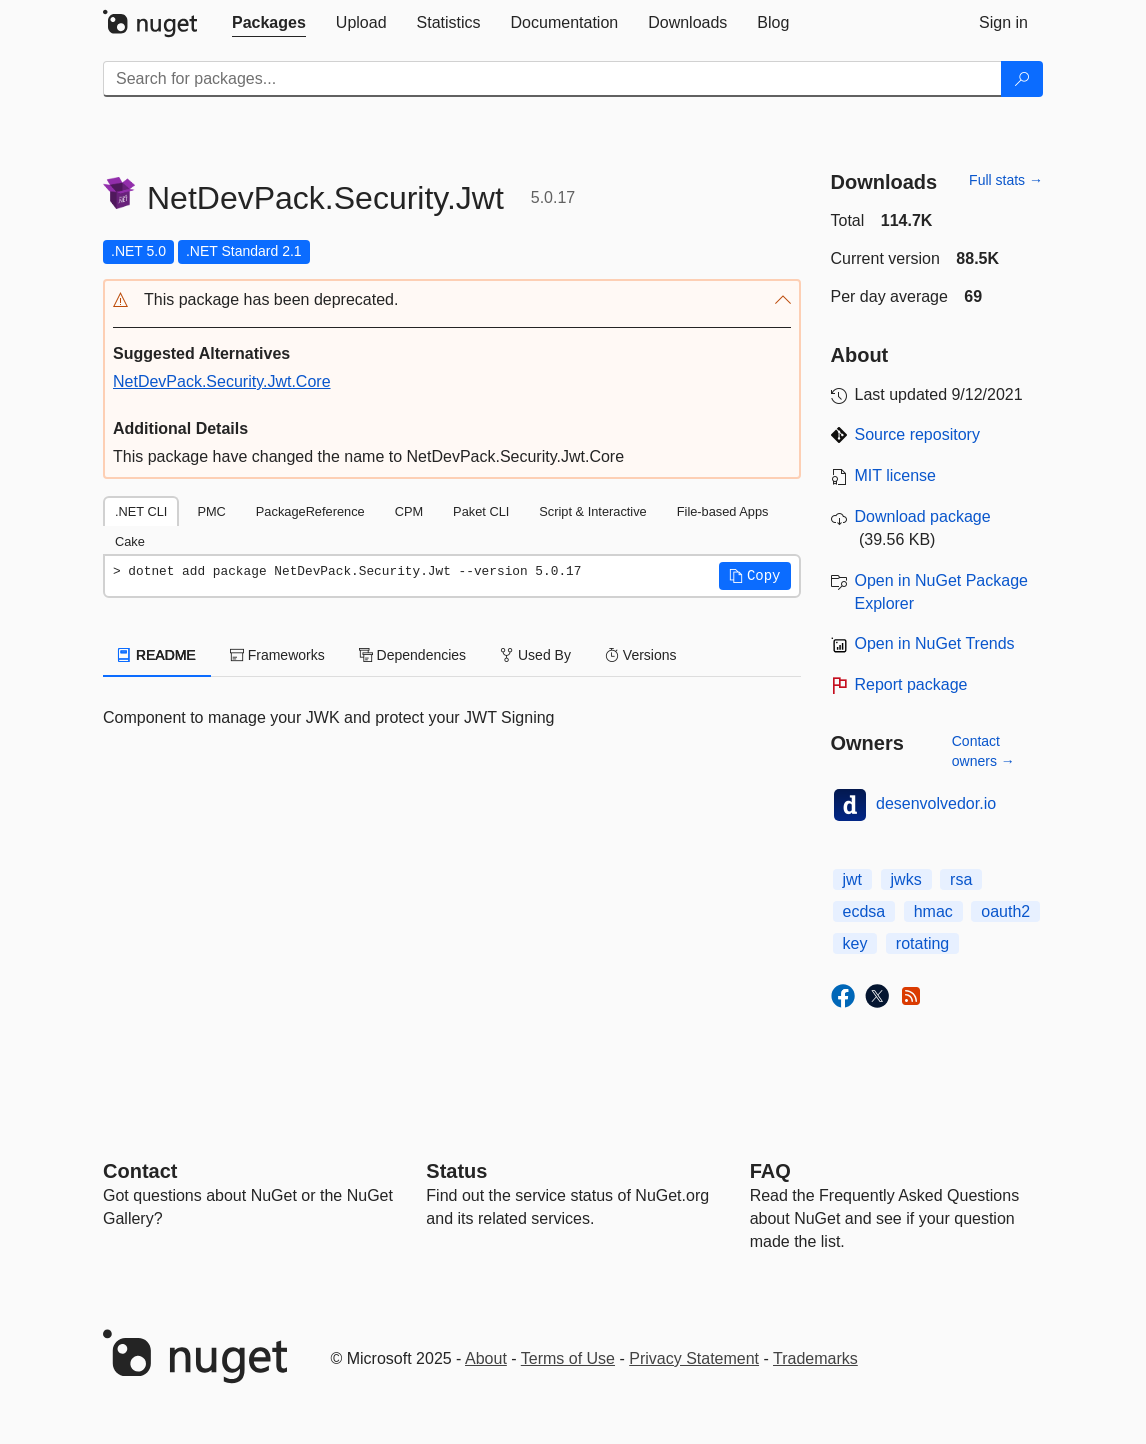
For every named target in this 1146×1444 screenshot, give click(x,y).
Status (456, 1171)
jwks (906, 879)
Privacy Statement (694, 1358)
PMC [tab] (211, 511)
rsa (961, 879)
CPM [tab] (409, 511)
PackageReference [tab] (310, 511)
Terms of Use (568, 1358)
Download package (923, 516)
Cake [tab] (130, 541)
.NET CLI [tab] (141, 511)
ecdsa (864, 911)
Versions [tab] (641, 655)
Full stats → (1006, 180)
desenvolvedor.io (936, 803)
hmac (933, 911)
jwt (853, 879)
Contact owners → (983, 751)
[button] (452, 300)
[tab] (269, 23)
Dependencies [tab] (412, 655)
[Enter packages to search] (552, 79)
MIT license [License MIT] (896, 475)
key (855, 943)
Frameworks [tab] (277, 655)
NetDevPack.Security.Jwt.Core (222, 381)
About (486, 1358)
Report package (911, 684)
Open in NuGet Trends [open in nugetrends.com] (935, 643)
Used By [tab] (535, 655)
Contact (140, 1171)
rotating (922, 943)
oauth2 (1005, 911)
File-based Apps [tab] (723, 511)
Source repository (917, 434)
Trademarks (815, 1358)
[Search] (1022, 79)
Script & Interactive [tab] (592, 511)
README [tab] (157, 655)
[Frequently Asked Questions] (770, 1171)
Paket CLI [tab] (481, 511)
